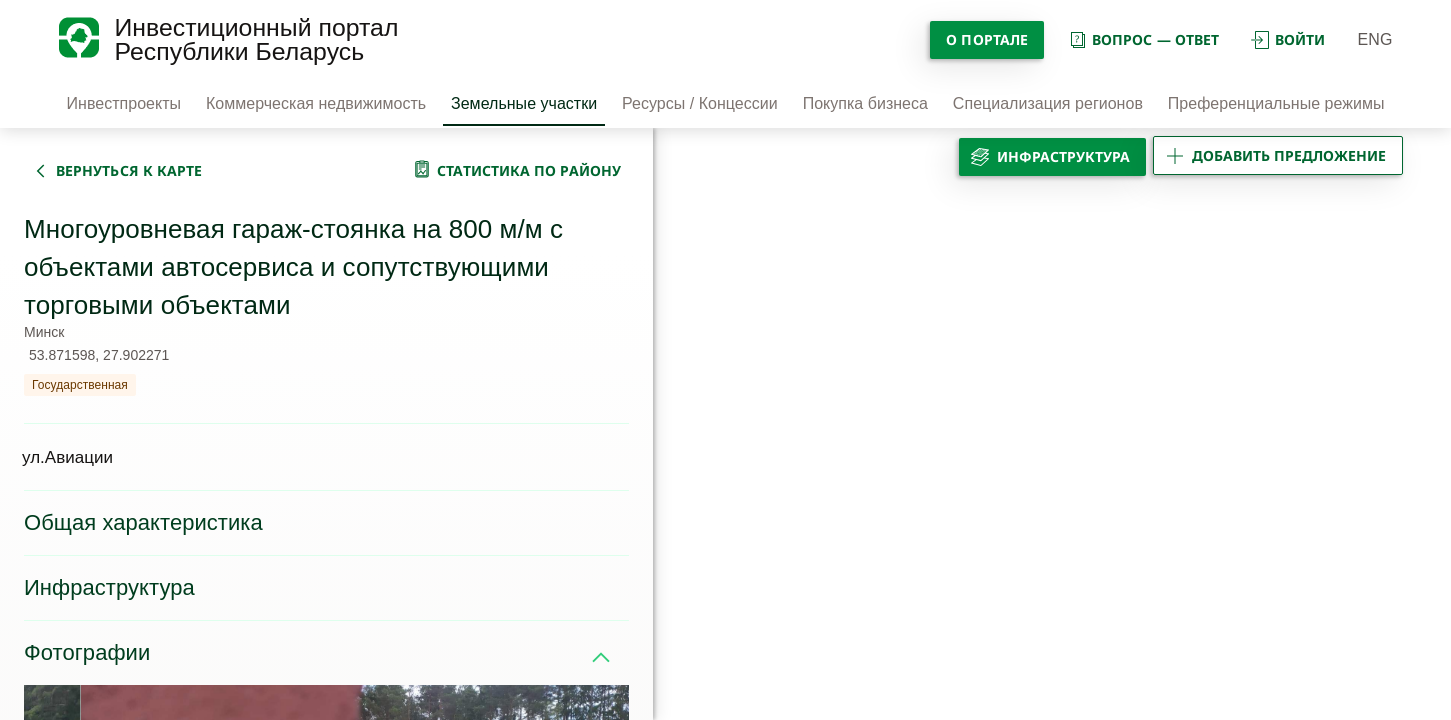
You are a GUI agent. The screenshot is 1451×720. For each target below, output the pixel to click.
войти (1288, 39)
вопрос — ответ (1143, 39)
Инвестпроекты (124, 103)
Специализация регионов (1048, 103)
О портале (987, 39)
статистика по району (529, 170)
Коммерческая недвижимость (316, 103)
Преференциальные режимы (1276, 103)
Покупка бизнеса (865, 103)
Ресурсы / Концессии (700, 103)
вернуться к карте (129, 170)
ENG (1375, 39)
